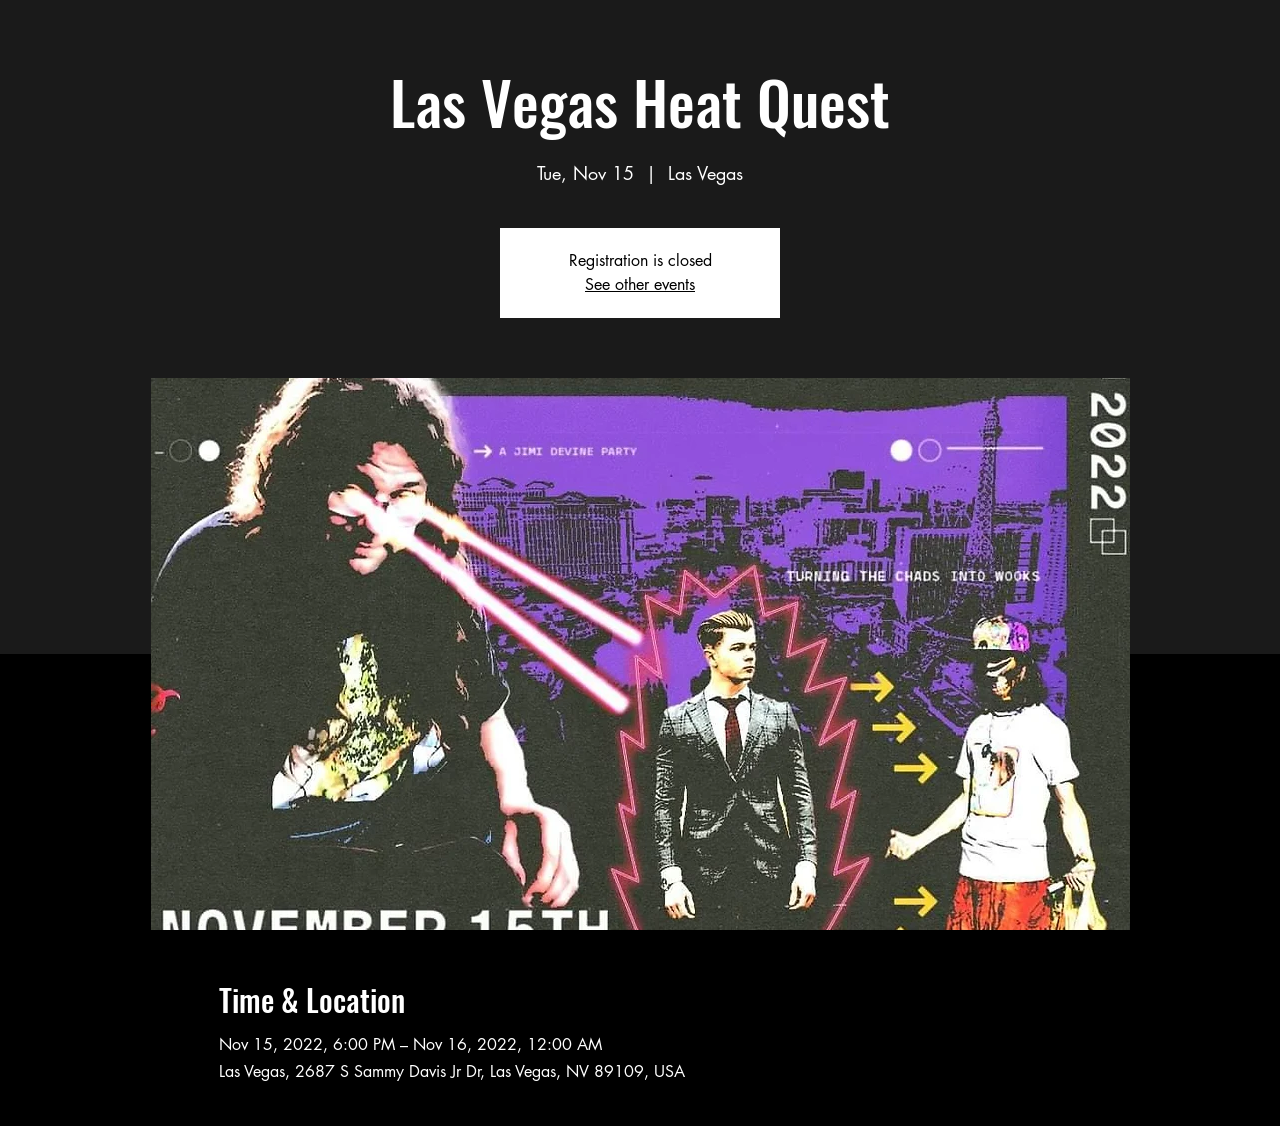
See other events (640, 284)
